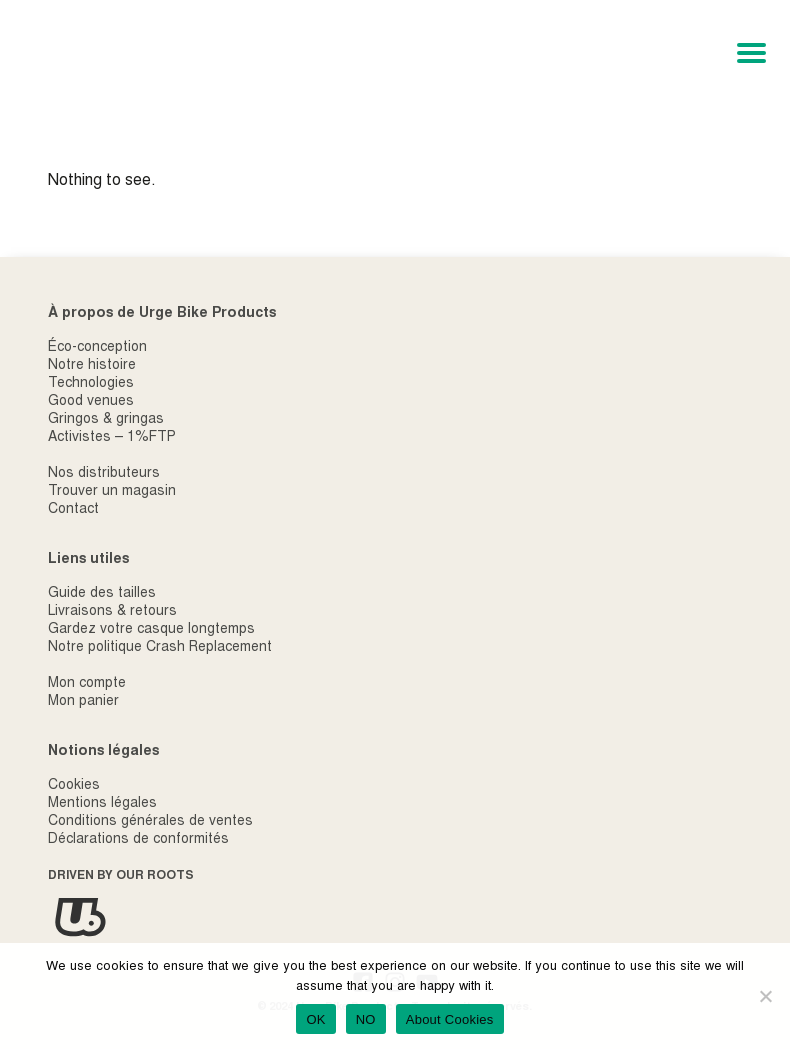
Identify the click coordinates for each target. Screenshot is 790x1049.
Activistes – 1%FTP (112, 438)
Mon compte (87, 684)
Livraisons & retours (112, 612)
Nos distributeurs (104, 474)
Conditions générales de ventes (150, 822)
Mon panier (83, 702)
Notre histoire (92, 366)
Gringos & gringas (106, 420)
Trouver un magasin (112, 492)
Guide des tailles (102, 594)
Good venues (91, 402)
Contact (73, 510)
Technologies (91, 384)
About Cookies (450, 1019)
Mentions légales (102, 804)
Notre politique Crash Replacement (160, 648)
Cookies (74, 786)
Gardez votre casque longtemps (151, 630)
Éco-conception (97, 348)
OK (315, 1019)
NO (366, 1019)
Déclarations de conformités (138, 840)
